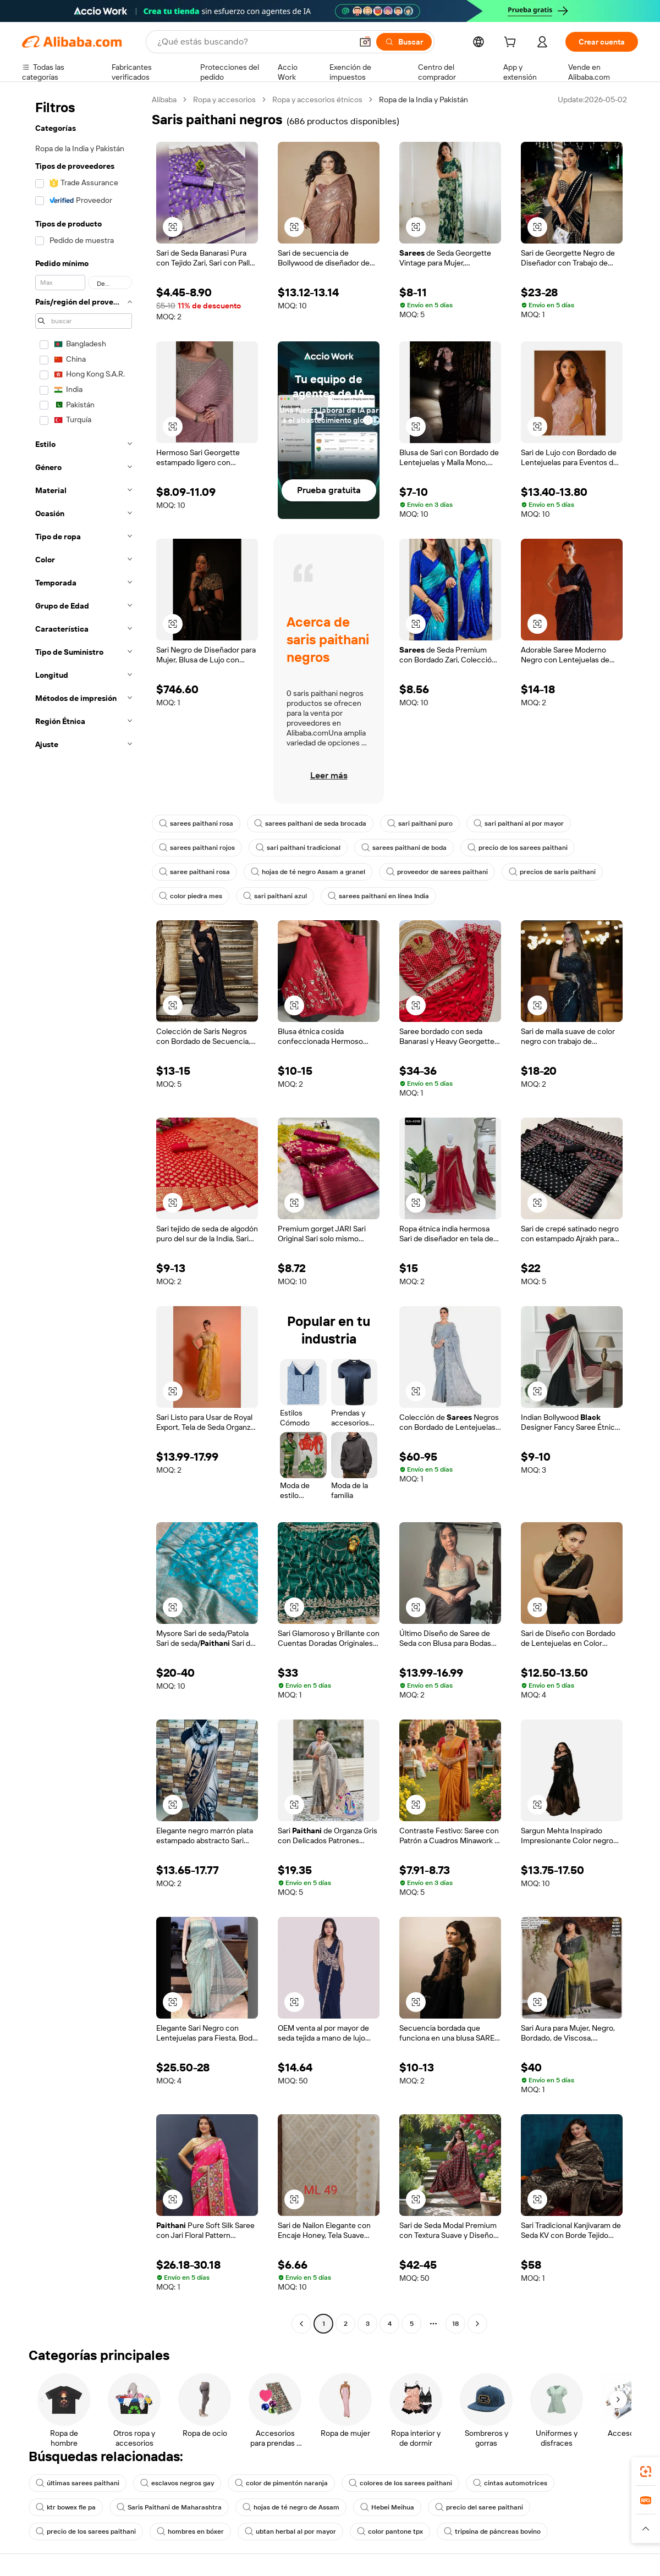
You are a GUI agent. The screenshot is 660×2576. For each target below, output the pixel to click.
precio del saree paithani (479, 2507)
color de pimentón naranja (281, 2483)
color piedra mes (190, 896)
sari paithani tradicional (298, 847)
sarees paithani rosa (196, 823)
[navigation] (84, 1213)
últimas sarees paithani (77, 2483)
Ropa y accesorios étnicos (317, 99)
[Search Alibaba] (253, 42)
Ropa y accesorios (224, 99)
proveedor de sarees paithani (437, 871)
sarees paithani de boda (404, 847)
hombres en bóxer (190, 2531)
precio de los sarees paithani (518, 847)
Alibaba (164, 99)
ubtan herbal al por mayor (290, 2531)
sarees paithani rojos (197, 847)
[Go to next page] (477, 2324)
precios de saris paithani (552, 871)
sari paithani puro (420, 823)
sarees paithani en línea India (378, 896)
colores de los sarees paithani (400, 2483)
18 (455, 2324)
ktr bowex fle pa (66, 2507)
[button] (365, 41)
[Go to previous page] (301, 2324)
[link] (645, 2471)
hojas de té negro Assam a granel (308, 871)
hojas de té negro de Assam (291, 2507)
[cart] (512, 43)
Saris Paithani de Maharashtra (169, 2507)
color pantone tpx (390, 2531)
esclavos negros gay (177, 2483)
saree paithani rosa (194, 871)
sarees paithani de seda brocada (310, 823)
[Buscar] (404, 42)
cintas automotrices (510, 2483)
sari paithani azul (275, 896)
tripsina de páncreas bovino (492, 2531)
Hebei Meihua (387, 2507)
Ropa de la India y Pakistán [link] (423, 99)
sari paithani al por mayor (519, 823)
